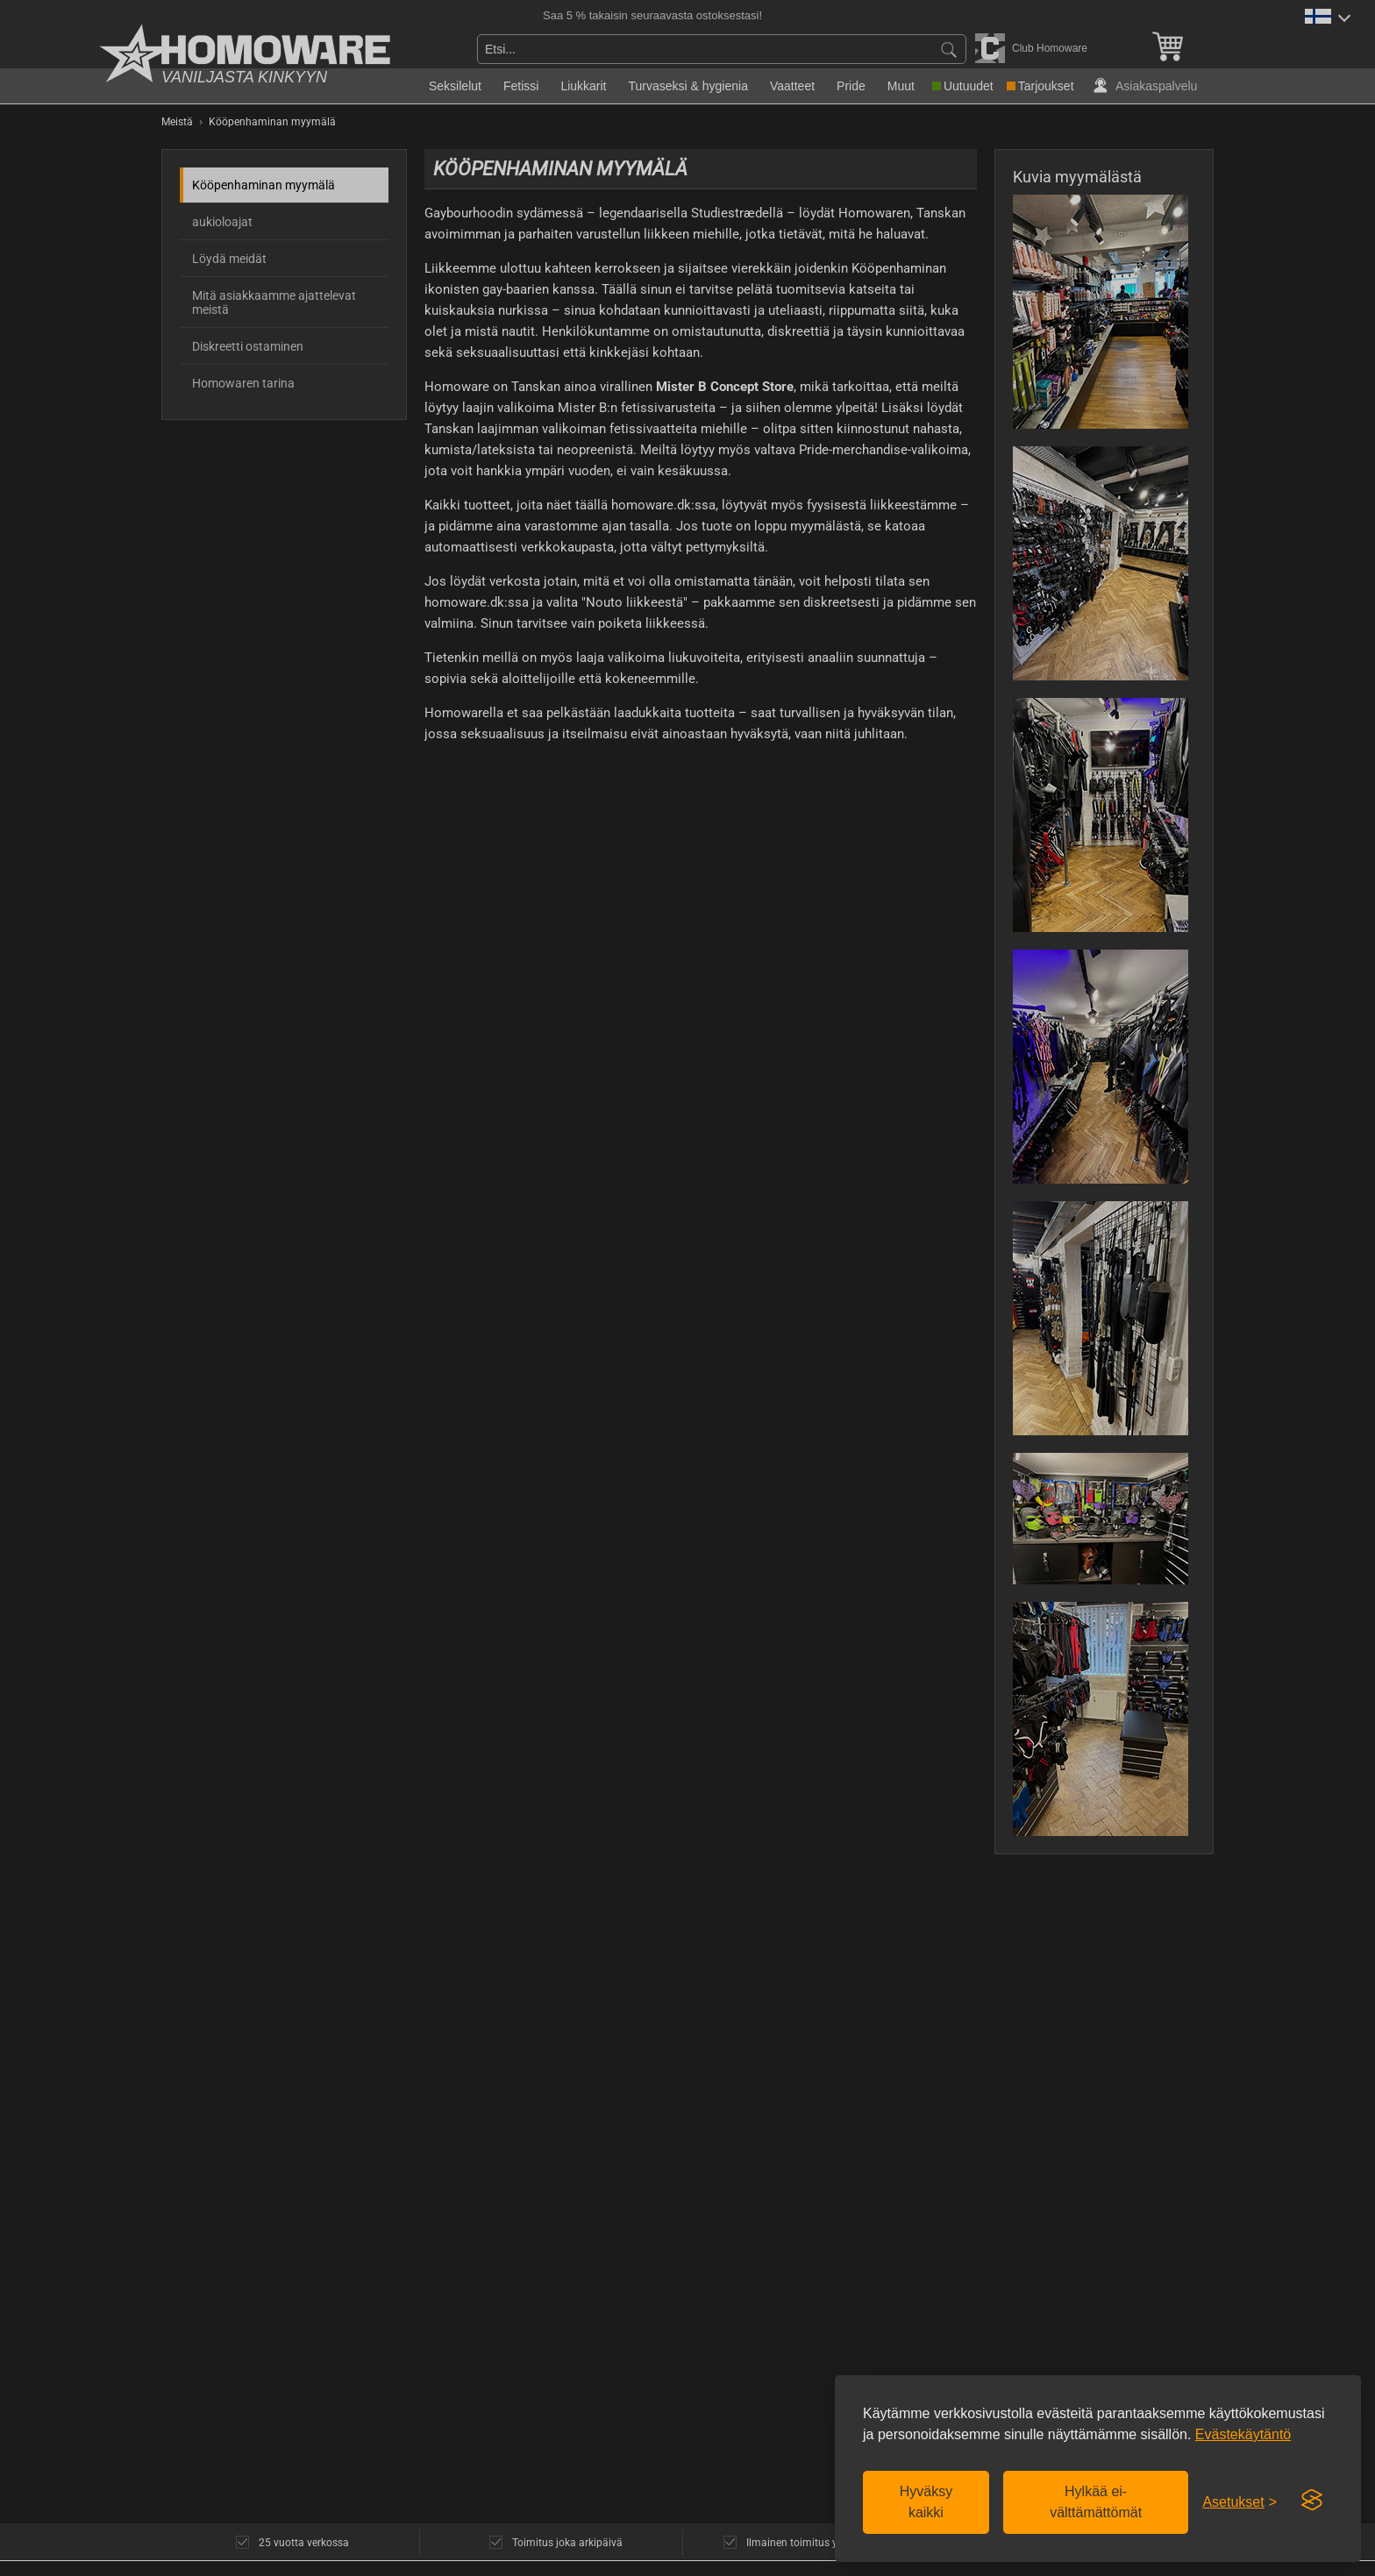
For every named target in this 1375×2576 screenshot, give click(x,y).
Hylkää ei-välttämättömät (1096, 2502)
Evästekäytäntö (1243, 2434)
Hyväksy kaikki (926, 2502)
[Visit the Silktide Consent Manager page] (1312, 2501)
